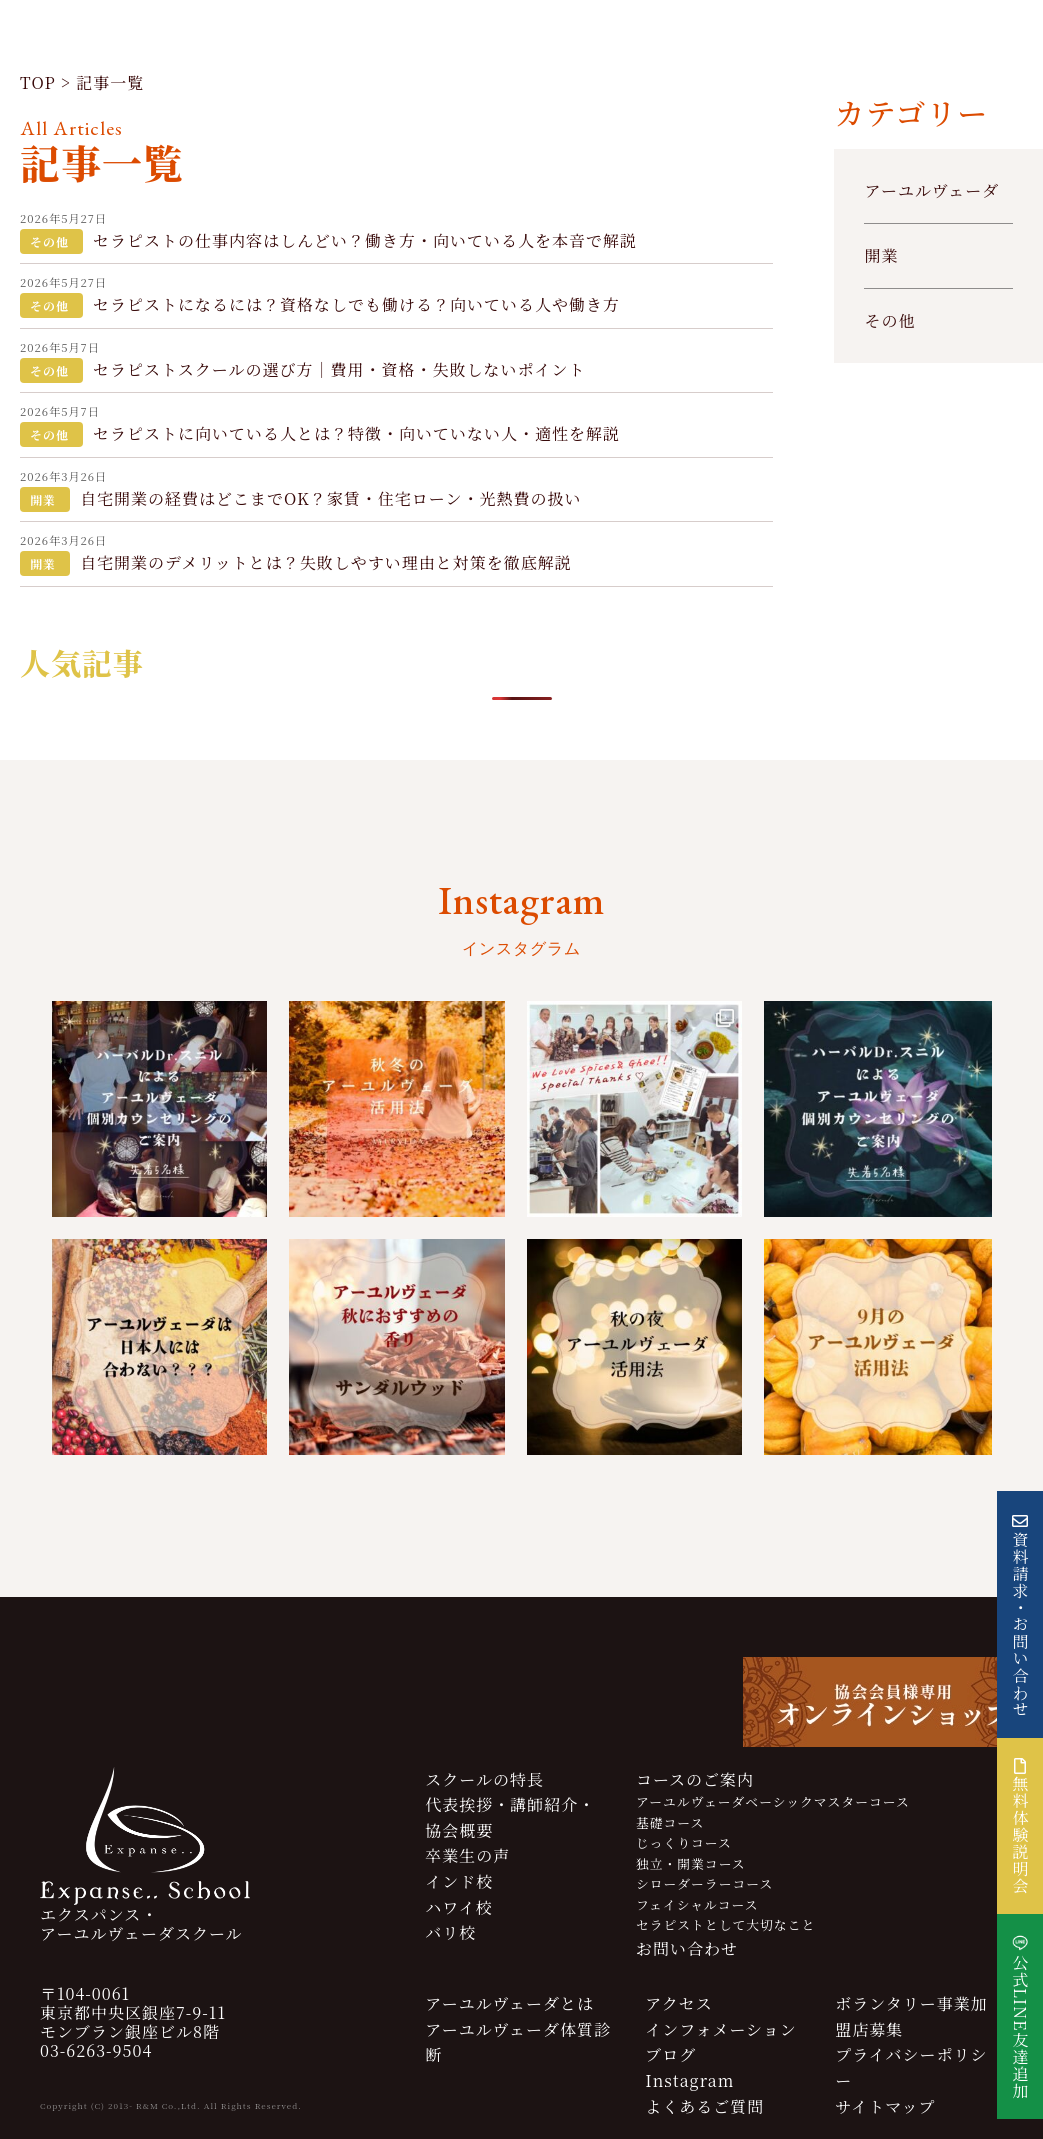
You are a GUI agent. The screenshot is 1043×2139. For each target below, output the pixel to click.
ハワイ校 (459, 1907)
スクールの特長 (484, 1779)
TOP (38, 82)
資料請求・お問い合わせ (1020, 1624)
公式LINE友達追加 (1020, 2026)
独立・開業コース (691, 1863)
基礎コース (670, 1822)
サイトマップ (885, 2106)
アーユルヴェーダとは (509, 2003)
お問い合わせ (687, 1948)
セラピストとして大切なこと (725, 1924)
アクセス (679, 2003)
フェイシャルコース (697, 1904)
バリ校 (450, 1932)
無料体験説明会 (1020, 1826)
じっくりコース (684, 1842)
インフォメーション (721, 2029)
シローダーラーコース (704, 1883)
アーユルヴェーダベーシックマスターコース (773, 1801)
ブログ (670, 2054)
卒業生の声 (467, 1855)
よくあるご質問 (704, 2106)
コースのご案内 (695, 1779)
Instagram (689, 2080)
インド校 (459, 1881)
